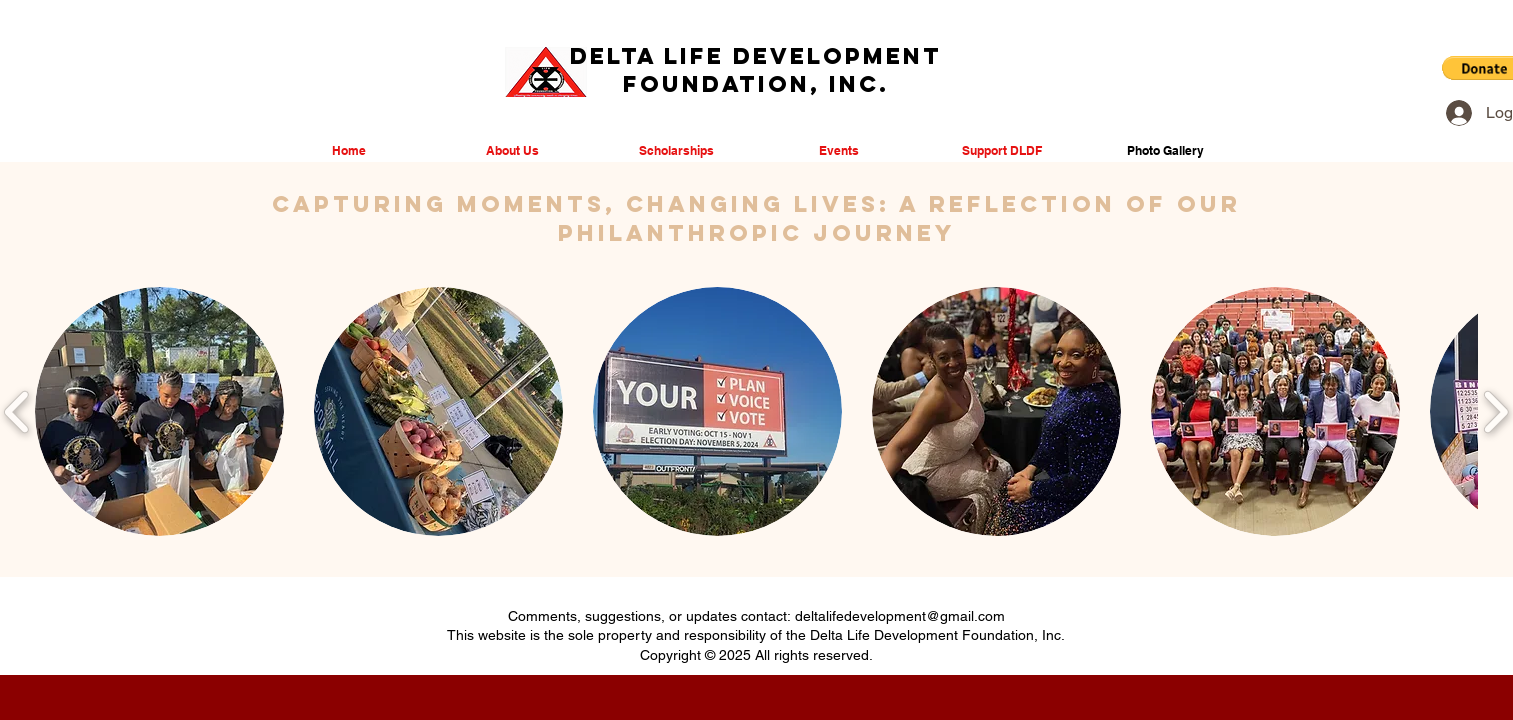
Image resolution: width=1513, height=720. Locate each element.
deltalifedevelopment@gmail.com (900, 616)
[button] (159, 411)
